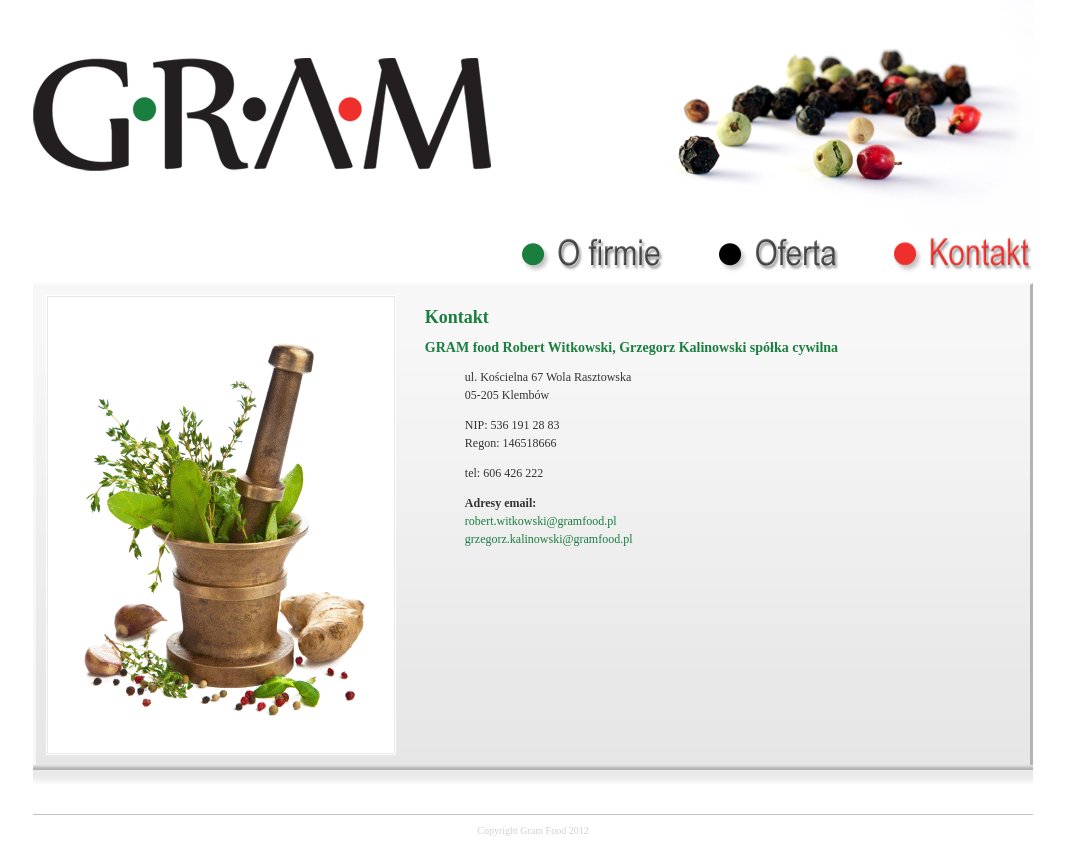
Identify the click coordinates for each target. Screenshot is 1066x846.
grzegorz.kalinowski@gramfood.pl (549, 539)
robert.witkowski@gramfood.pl (541, 521)
